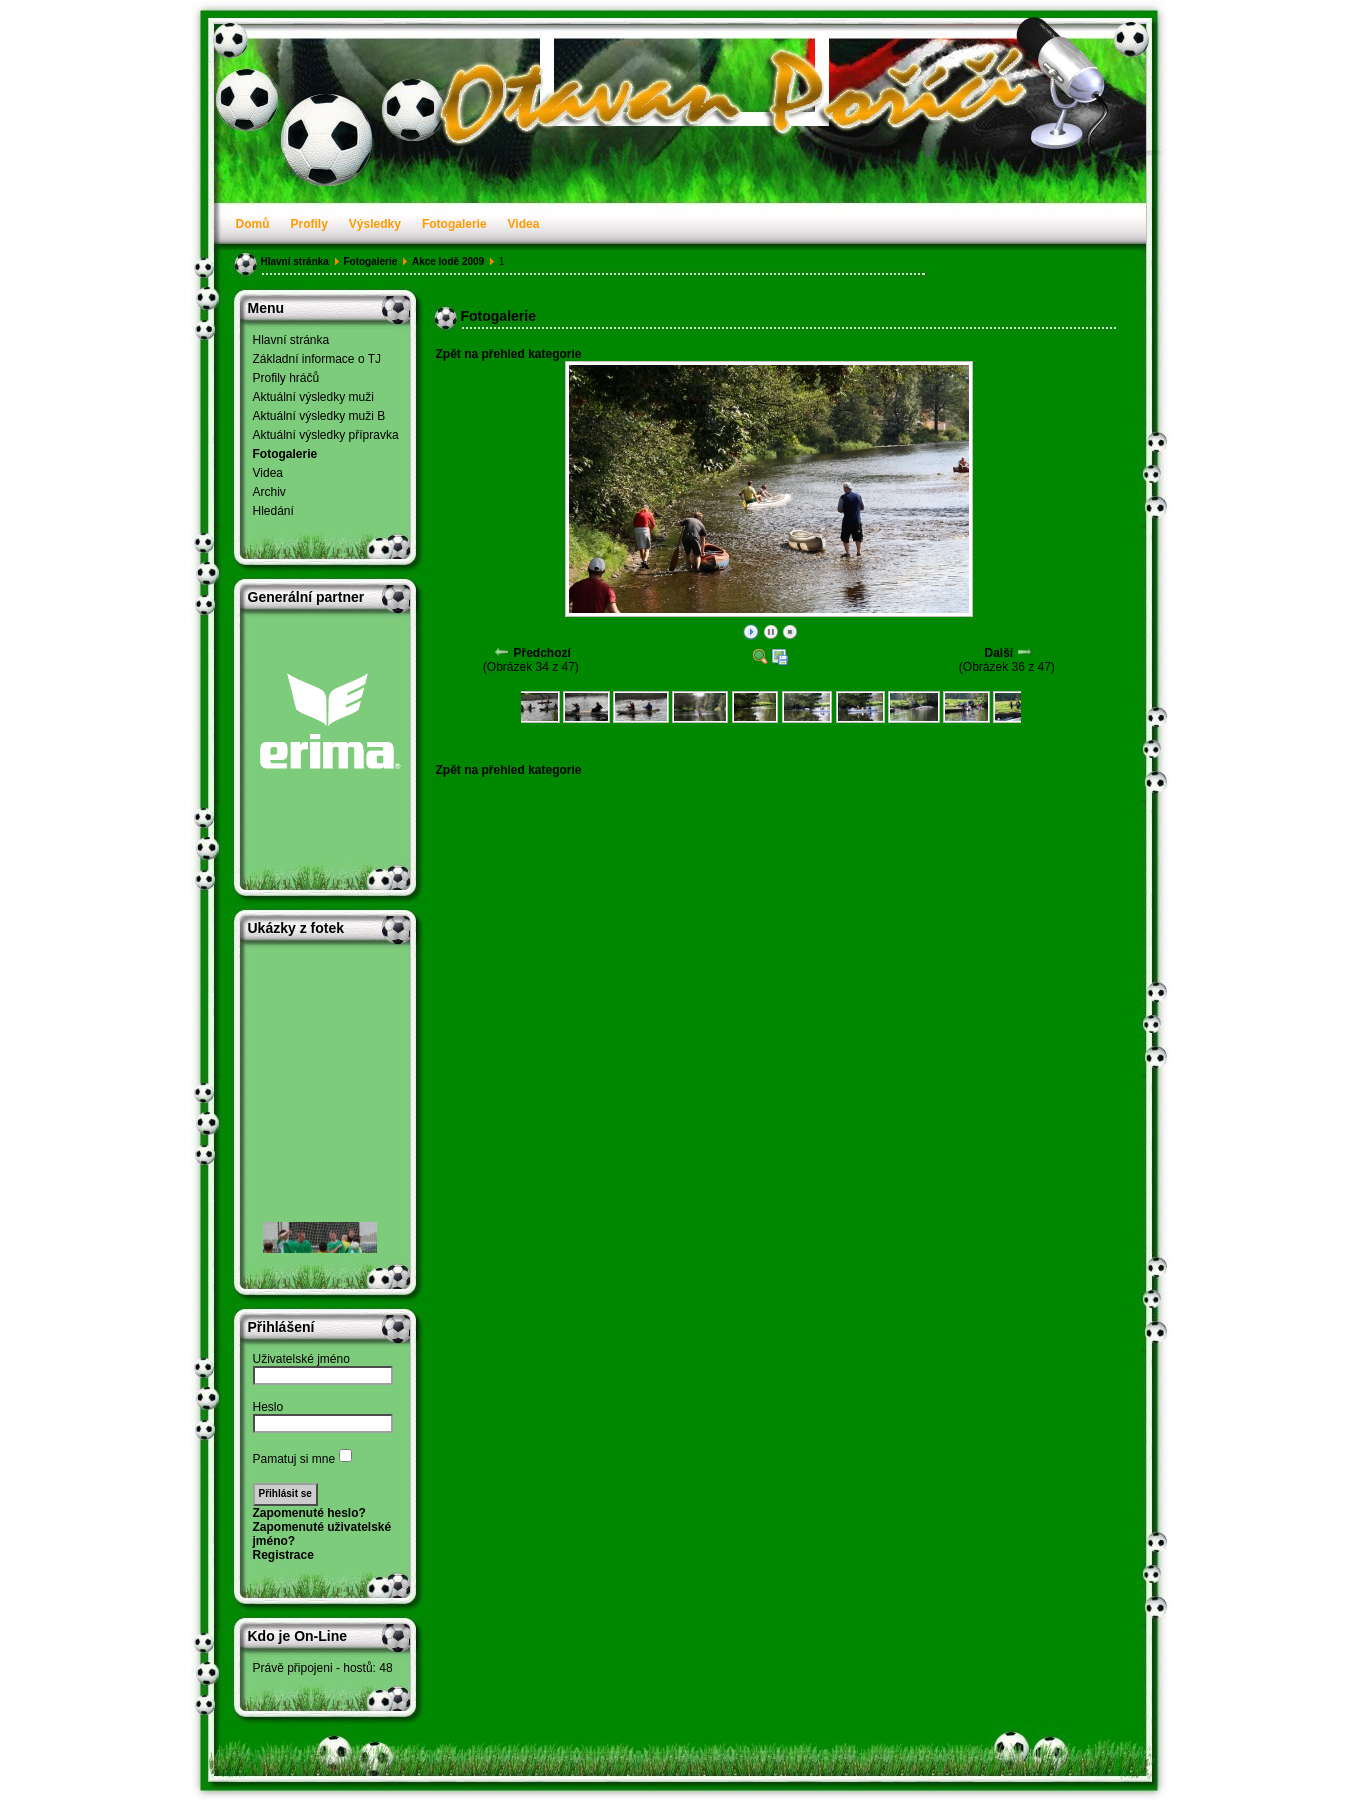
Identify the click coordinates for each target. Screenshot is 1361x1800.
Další (998, 653)
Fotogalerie (454, 224)
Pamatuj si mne (294, 1459)
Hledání (273, 511)
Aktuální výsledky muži (313, 397)
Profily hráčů (286, 378)
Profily (309, 224)
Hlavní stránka (295, 261)
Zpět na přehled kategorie (509, 354)
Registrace (283, 1555)
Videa (524, 224)
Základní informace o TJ (317, 359)
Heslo (268, 1407)
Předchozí (541, 653)
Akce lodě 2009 (448, 261)
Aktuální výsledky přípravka (326, 435)
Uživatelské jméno (301, 1359)
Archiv (269, 492)
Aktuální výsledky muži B (319, 416)
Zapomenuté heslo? (309, 1513)
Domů (253, 224)
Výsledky (375, 224)
